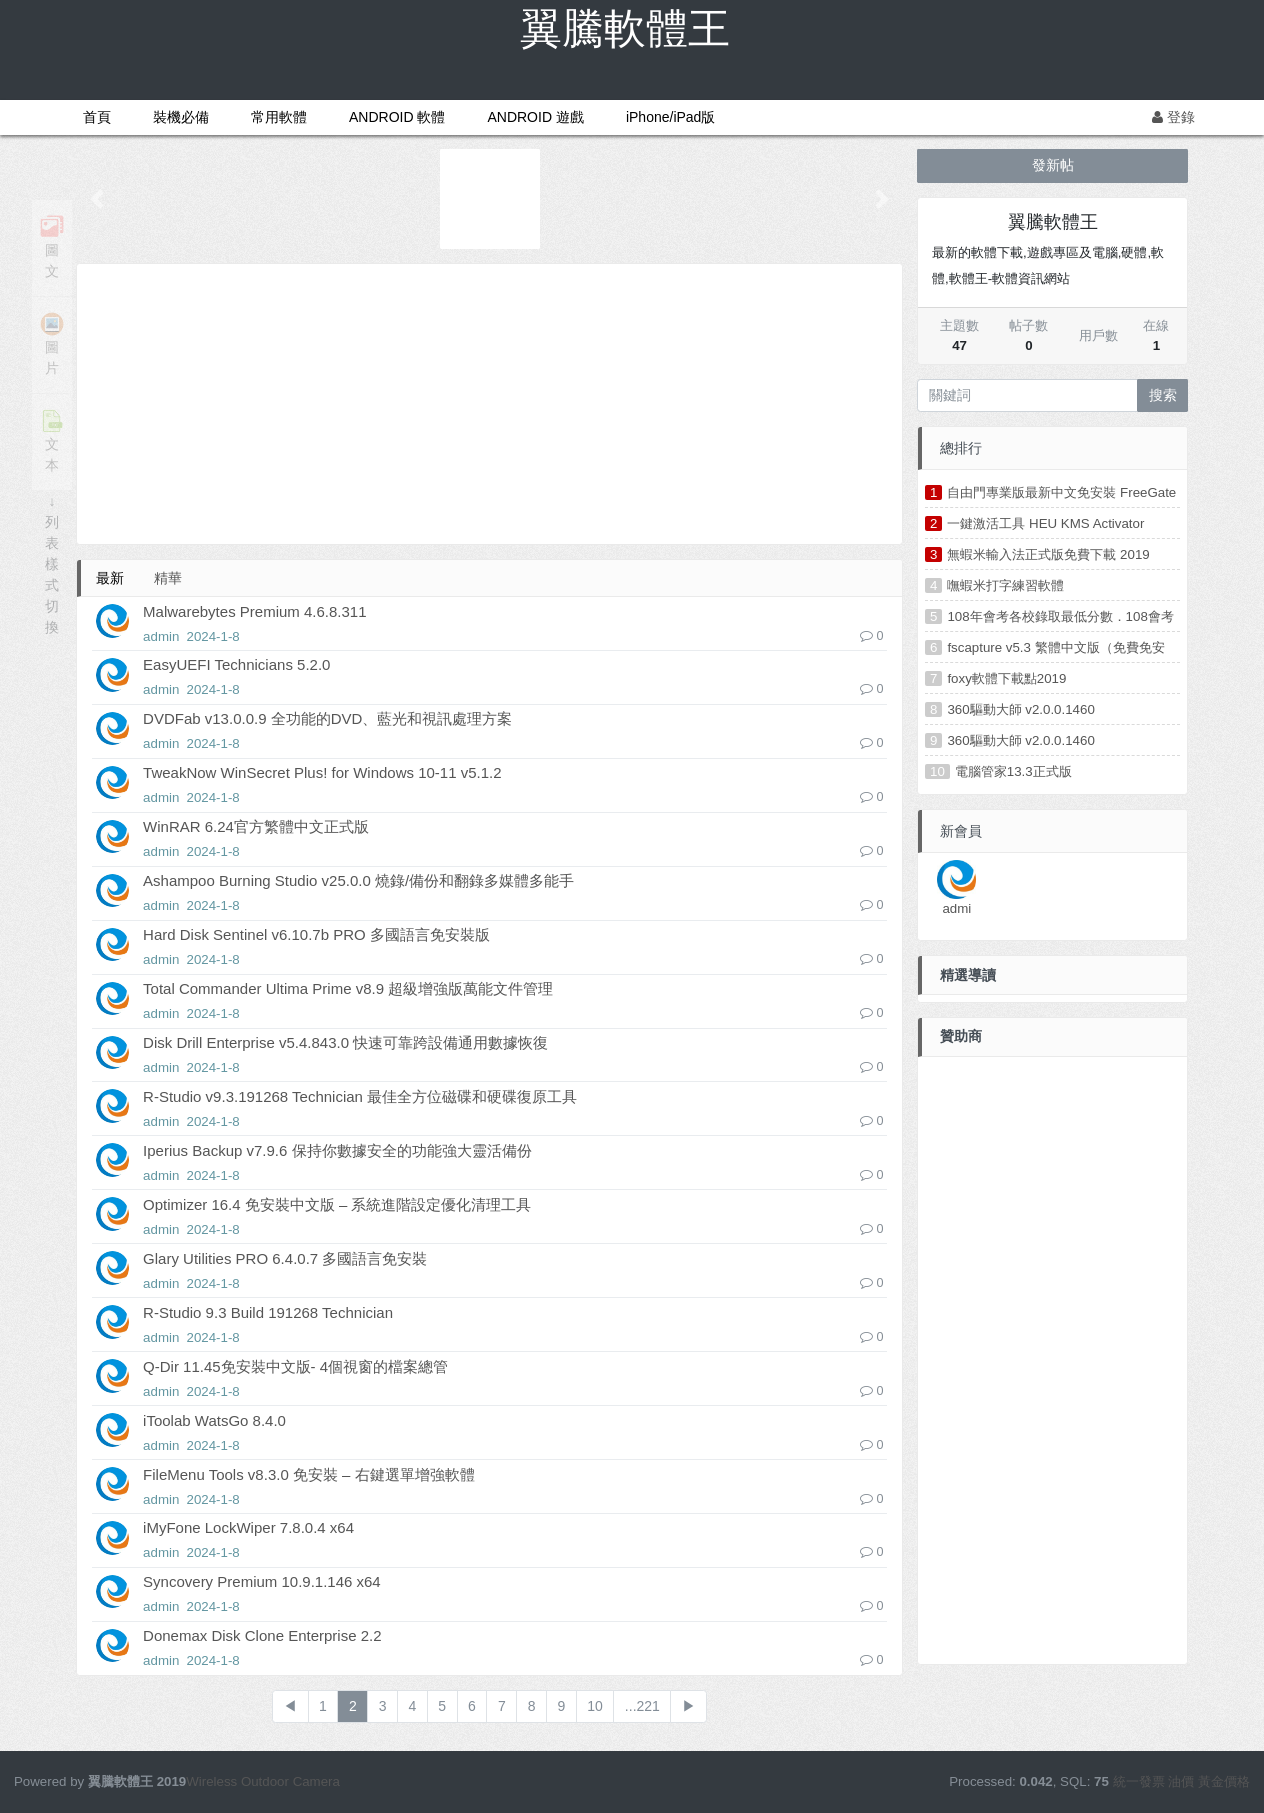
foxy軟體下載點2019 (1006, 678)
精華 (168, 578)
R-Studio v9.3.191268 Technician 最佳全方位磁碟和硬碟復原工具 (360, 1096)
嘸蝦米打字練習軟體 (1005, 585)
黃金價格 (1224, 1781)
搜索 (1163, 395)
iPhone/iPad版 (671, 117)
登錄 (1173, 117)
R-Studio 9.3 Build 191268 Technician (268, 1312)
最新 (110, 578)
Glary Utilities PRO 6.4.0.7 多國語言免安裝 (285, 1258)
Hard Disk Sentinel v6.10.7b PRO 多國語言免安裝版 (316, 934)
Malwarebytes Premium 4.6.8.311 (254, 611)
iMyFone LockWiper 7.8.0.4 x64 (248, 1527)
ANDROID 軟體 (397, 117)
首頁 (97, 117)
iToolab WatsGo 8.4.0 (214, 1420)
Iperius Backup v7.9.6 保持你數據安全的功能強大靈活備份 (337, 1150)
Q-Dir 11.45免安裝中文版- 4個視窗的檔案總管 (295, 1366)
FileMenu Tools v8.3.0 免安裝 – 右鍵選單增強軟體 (308, 1474)
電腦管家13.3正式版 (1013, 771)
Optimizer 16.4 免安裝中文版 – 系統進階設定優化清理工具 (337, 1204)
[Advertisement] (489, 404)
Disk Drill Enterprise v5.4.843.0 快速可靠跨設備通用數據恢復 (345, 1042)
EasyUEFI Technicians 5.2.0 (236, 664)
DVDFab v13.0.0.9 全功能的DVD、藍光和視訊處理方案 (327, 718)
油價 (1181, 1781)
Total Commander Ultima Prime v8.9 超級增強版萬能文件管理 (348, 988)
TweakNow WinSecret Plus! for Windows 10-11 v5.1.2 (322, 772)
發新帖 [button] (1053, 165)
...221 (642, 1706)
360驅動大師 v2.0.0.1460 (1020, 709)
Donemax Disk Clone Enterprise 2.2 (262, 1635)
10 (595, 1706)
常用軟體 (279, 117)
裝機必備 (181, 117)
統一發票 (1139, 1781)
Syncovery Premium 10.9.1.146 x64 (262, 1581)
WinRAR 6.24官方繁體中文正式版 (256, 826)
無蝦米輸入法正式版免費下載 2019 (1048, 554)
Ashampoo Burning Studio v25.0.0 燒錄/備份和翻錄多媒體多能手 (358, 880)
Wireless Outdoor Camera (263, 1781)
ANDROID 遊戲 (535, 117)
